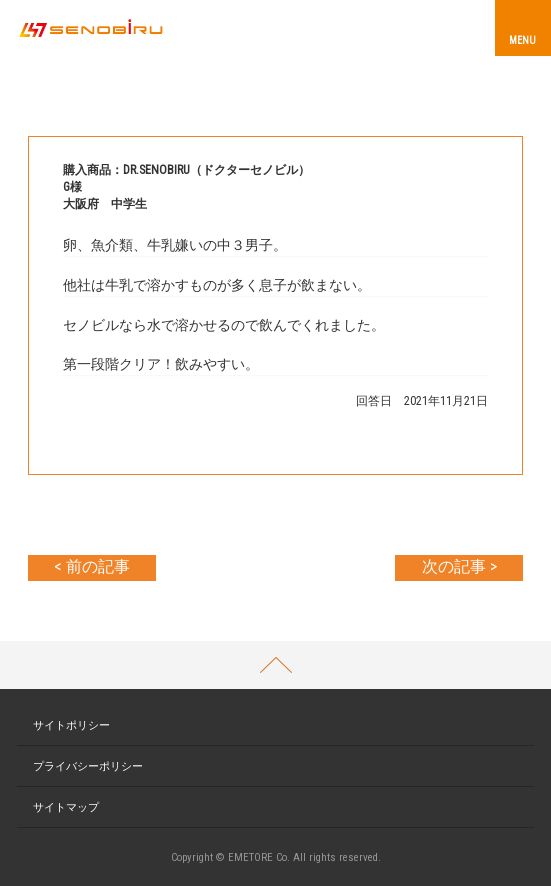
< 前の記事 (92, 566)
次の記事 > (459, 566)
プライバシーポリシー (88, 766)
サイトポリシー (71, 725)
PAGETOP (275, 665)
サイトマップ (66, 807)
